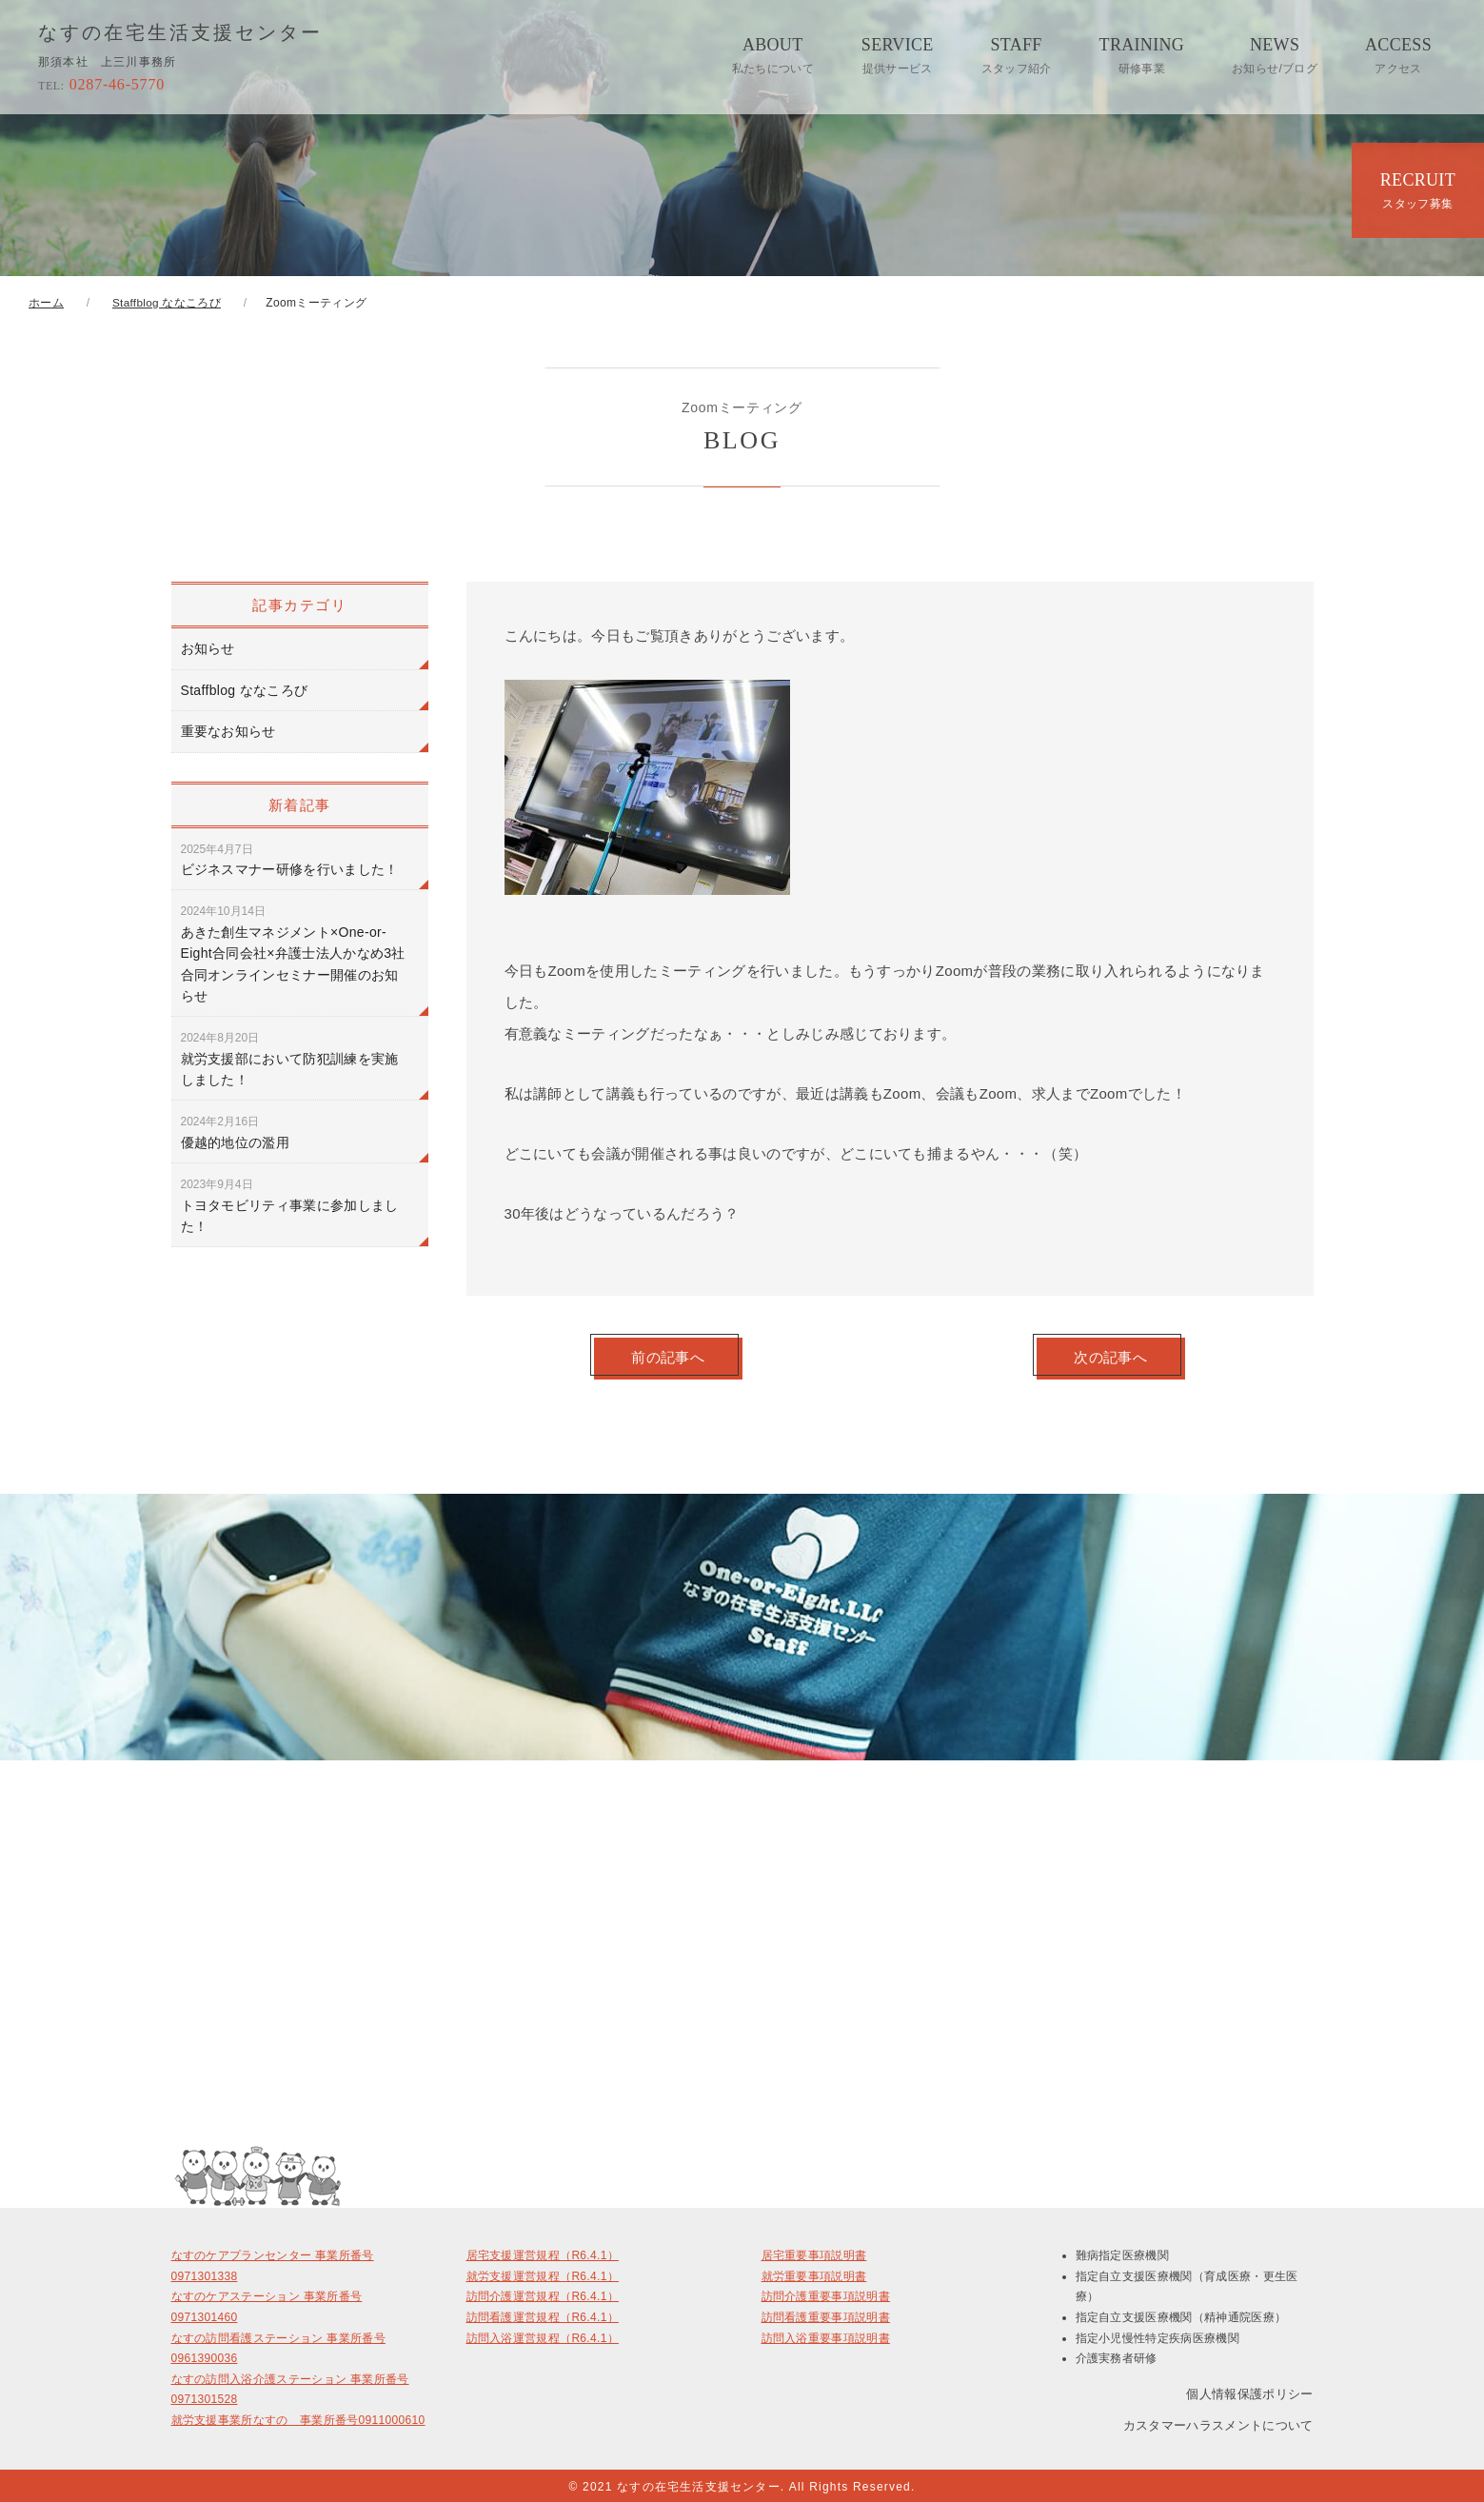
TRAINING (1142, 55)
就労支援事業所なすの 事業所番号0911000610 (298, 2418)
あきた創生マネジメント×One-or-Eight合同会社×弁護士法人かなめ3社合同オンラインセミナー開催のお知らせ (293, 953)
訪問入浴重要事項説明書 (826, 2335)
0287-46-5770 (101, 84)
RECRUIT (1417, 190)
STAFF (1016, 55)
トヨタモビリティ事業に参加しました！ (290, 1206)
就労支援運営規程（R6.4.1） (542, 2273)
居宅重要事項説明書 (814, 2253)
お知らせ (208, 648)
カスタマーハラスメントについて (1218, 2422)
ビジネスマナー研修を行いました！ (290, 860)
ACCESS (1398, 55)
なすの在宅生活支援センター (180, 33)
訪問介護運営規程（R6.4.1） (542, 2294)
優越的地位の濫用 (235, 1132)
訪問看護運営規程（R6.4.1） (542, 2315)
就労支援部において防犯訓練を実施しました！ (290, 1059)
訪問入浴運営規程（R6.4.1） (542, 2335)
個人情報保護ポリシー (1249, 2391)
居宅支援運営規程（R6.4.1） (542, 2253)
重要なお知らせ (228, 731)
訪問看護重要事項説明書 (826, 2315)
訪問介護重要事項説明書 (826, 2294)
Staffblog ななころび (244, 690)
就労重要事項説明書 (814, 2273)
